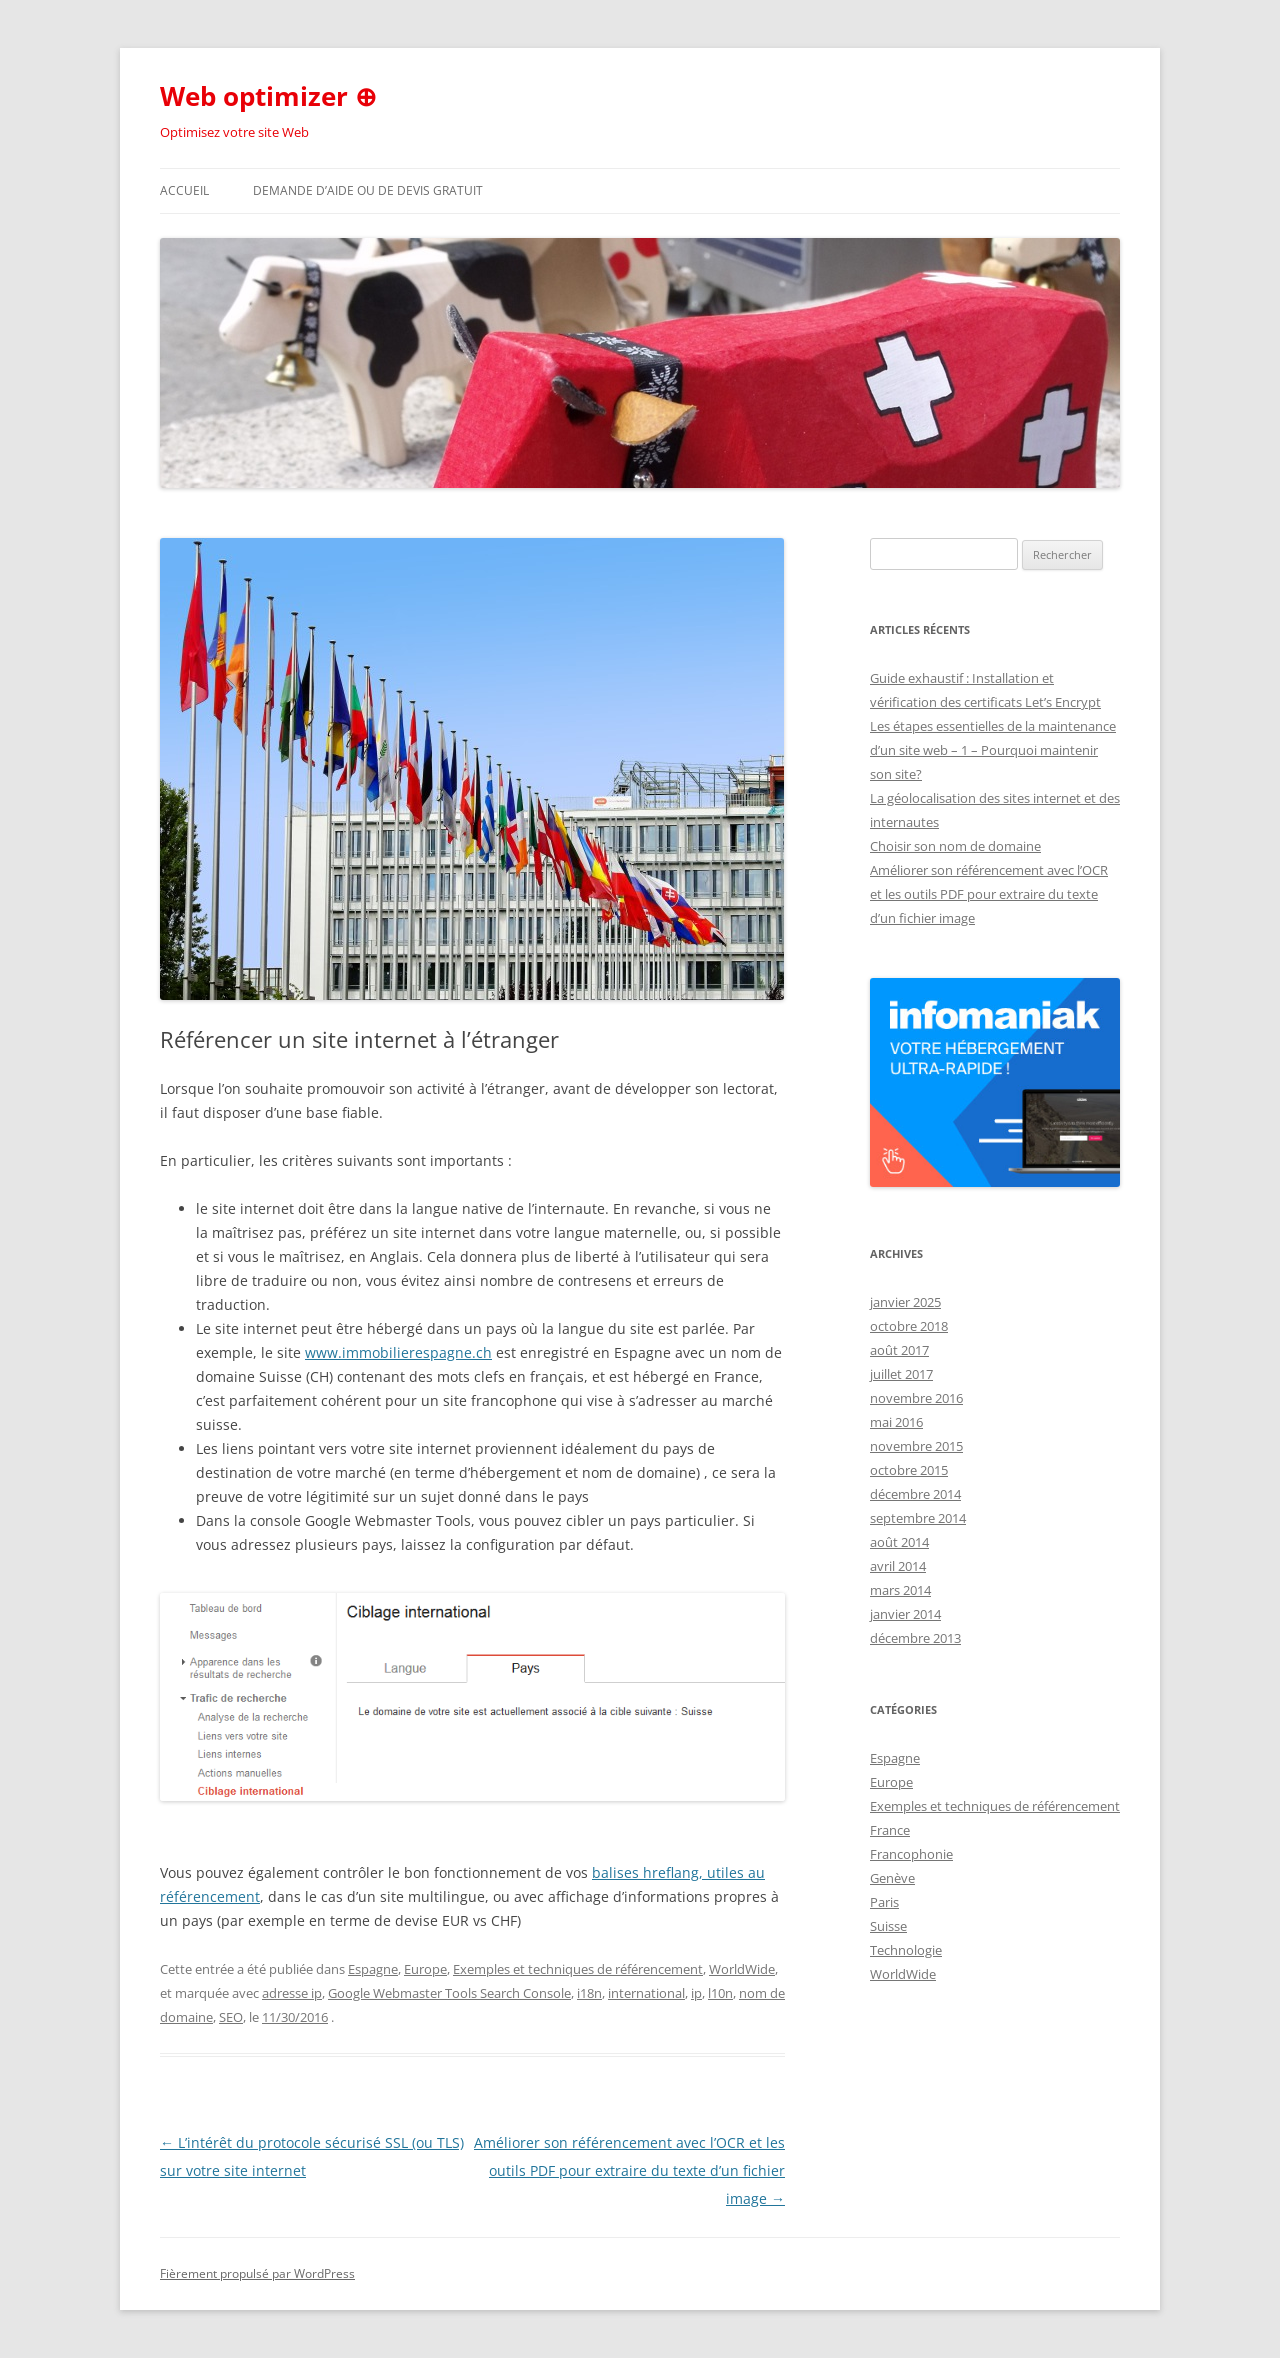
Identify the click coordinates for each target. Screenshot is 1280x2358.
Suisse (888, 1926)
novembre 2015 (916, 1446)
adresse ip (292, 1993)
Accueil (184, 190)
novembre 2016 (916, 1398)
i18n (589, 1993)
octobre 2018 (909, 1326)
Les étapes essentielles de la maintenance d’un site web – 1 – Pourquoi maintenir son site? (993, 750)
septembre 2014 (918, 1518)
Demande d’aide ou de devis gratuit (368, 190)
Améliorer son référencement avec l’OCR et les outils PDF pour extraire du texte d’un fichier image (629, 2170)
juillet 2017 (901, 1374)
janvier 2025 (905, 1302)
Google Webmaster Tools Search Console (449, 1993)
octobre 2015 (909, 1470)
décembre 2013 (915, 1638)
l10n (720, 1993)
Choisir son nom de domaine (955, 846)
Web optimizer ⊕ (268, 96)
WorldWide (742, 1969)
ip (696, 1993)
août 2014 (899, 1542)
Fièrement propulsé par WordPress (257, 2273)
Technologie (906, 1950)
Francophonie (911, 1854)
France (890, 1830)
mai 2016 (896, 1422)
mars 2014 (900, 1590)
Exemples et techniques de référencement (578, 1969)
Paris (884, 1902)
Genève (892, 1878)
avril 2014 (898, 1566)
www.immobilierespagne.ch (398, 1352)
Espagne (373, 1969)
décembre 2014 (915, 1494)
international (646, 1993)
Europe (425, 1969)
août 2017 (899, 1350)
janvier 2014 (905, 1614)
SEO (231, 2017)
